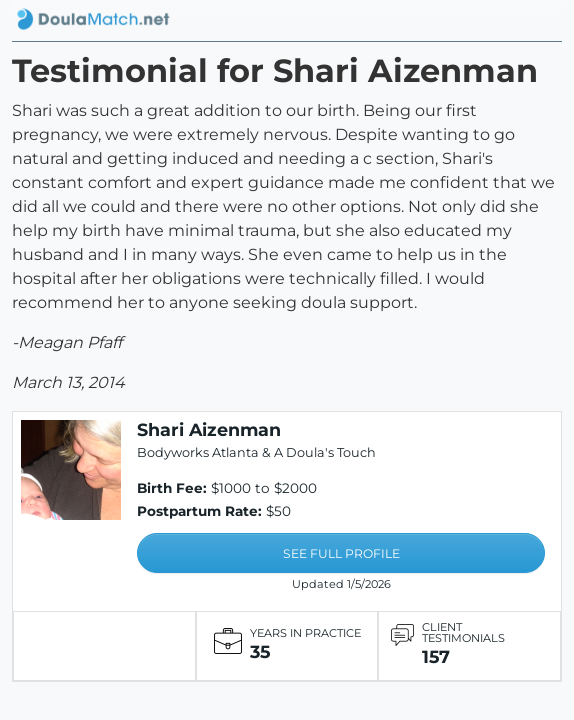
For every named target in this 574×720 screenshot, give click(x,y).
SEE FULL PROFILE (341, 553)
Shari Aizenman (209, 429)
